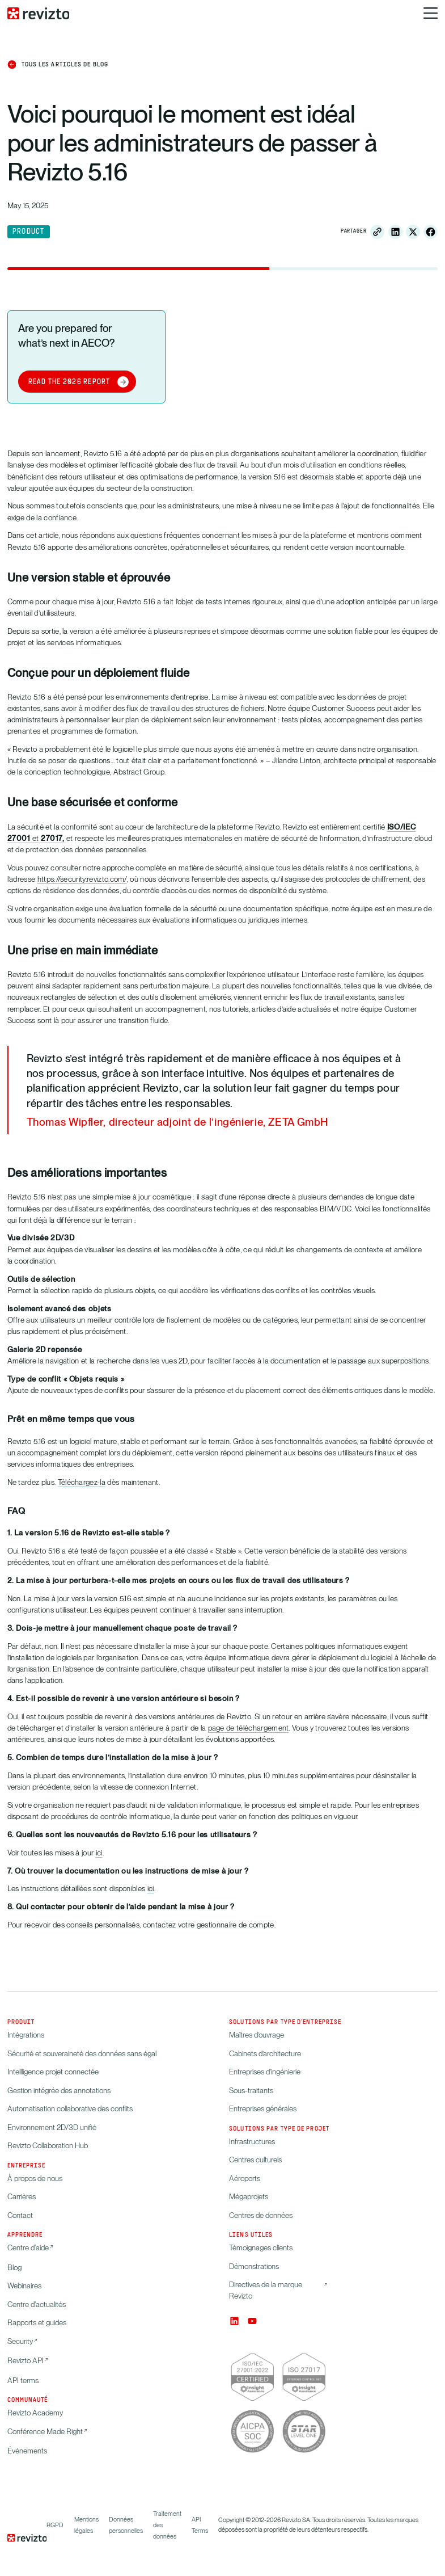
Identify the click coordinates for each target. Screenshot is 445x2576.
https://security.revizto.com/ (82, 878)
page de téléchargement (248, 1727)
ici (99, 1852)
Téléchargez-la (81, 1482)
